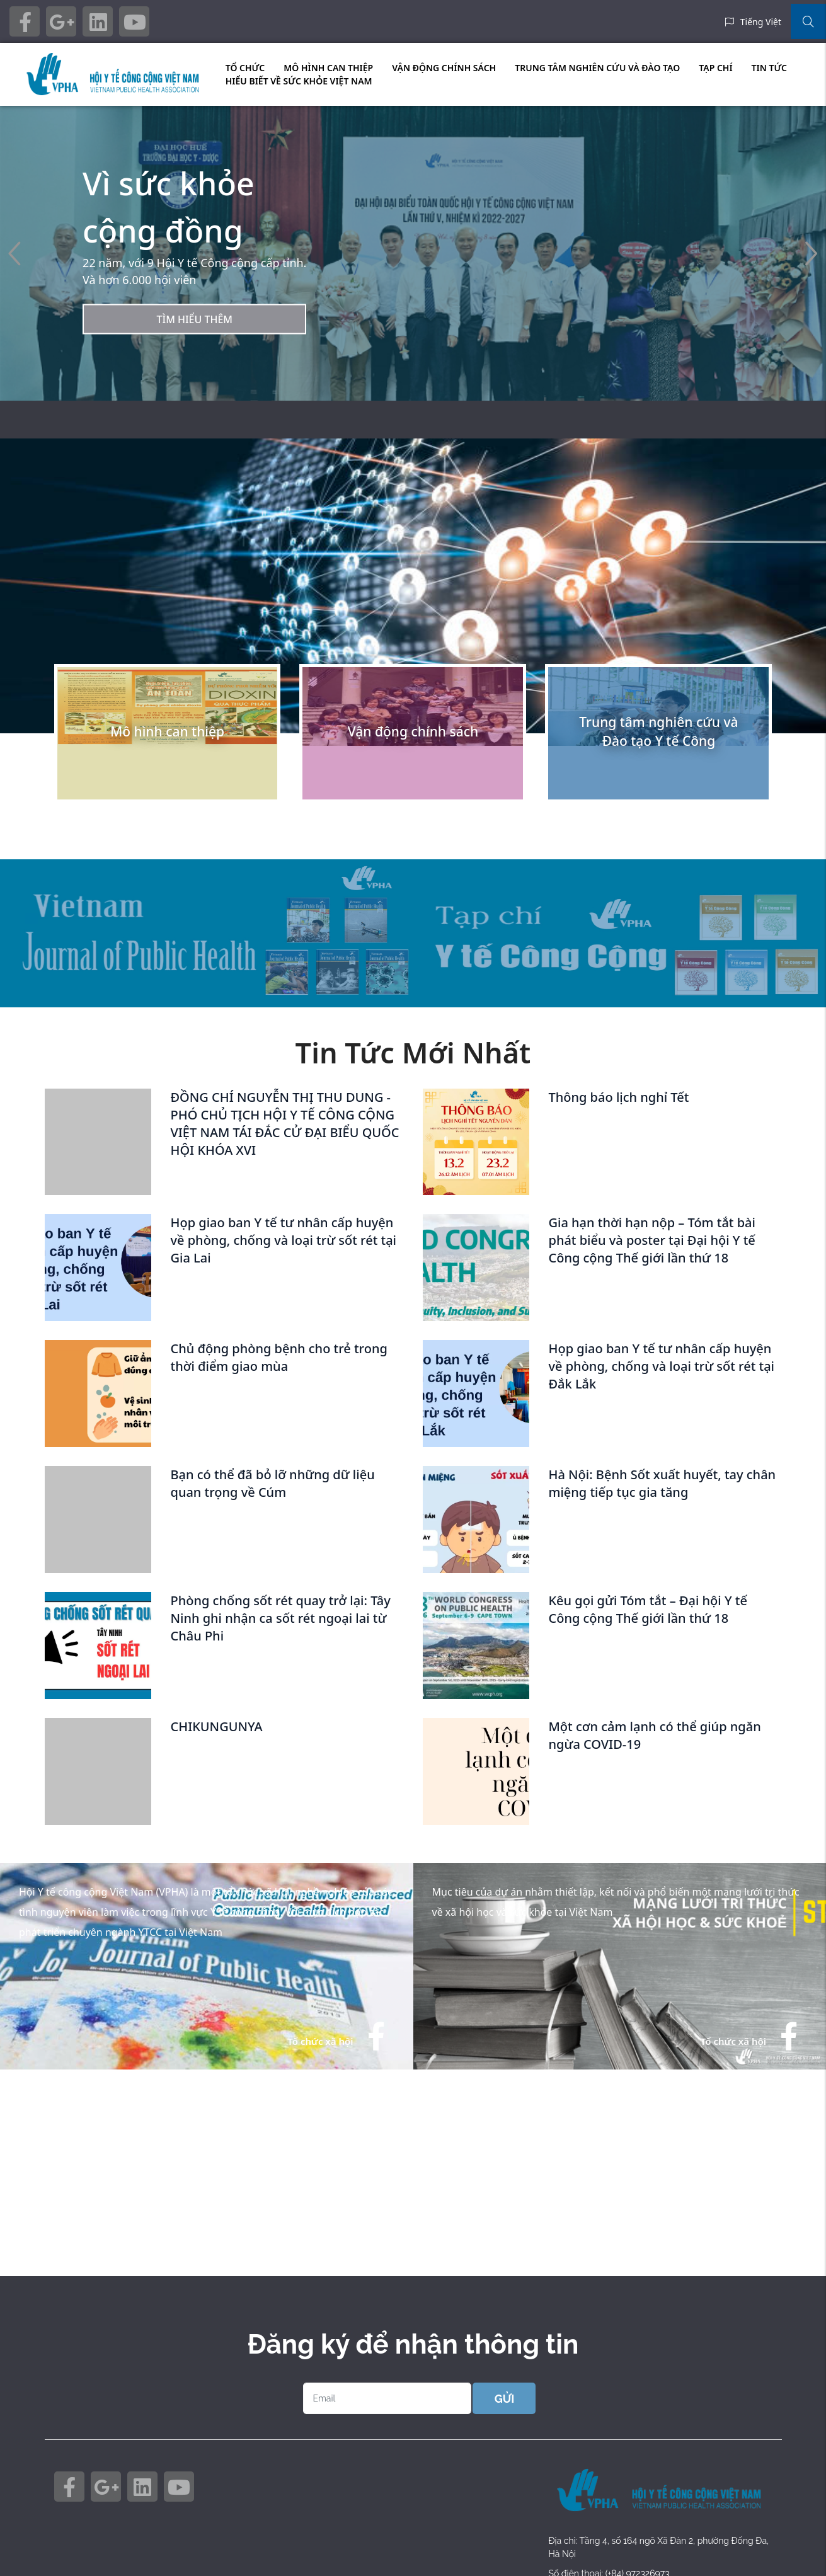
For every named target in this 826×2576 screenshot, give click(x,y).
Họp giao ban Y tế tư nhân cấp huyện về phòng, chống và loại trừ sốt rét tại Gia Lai (283, 1240)
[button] (811, 253)
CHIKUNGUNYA (216, 1726)
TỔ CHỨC (245, 68)
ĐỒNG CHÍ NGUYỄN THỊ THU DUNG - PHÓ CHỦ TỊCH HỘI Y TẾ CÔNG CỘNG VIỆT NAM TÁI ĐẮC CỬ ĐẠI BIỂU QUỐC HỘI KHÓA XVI (284, 1124)
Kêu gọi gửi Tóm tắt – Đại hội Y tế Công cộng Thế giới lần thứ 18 (647, 1609)
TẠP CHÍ (715, 68)
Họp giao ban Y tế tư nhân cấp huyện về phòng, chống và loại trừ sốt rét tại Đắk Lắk (661, 1366)
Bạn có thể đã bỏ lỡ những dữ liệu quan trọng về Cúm (272, 1483)
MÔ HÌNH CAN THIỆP (328, 68)
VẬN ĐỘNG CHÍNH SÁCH (444, 68)
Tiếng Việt (760, 22)
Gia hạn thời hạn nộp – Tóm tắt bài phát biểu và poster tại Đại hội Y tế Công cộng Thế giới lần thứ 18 (651, 1240)
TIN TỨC (769, 68)
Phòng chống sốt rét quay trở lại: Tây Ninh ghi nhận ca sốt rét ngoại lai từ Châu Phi (280, 1618)
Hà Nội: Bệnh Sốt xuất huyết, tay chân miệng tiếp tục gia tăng (662, 1483)
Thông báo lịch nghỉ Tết (618, 1097)
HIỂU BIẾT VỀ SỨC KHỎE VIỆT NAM (299, 81)
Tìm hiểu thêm (194, 319)
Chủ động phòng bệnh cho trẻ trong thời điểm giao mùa (278, 1357)
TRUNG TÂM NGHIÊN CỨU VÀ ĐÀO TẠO (597, 68)
